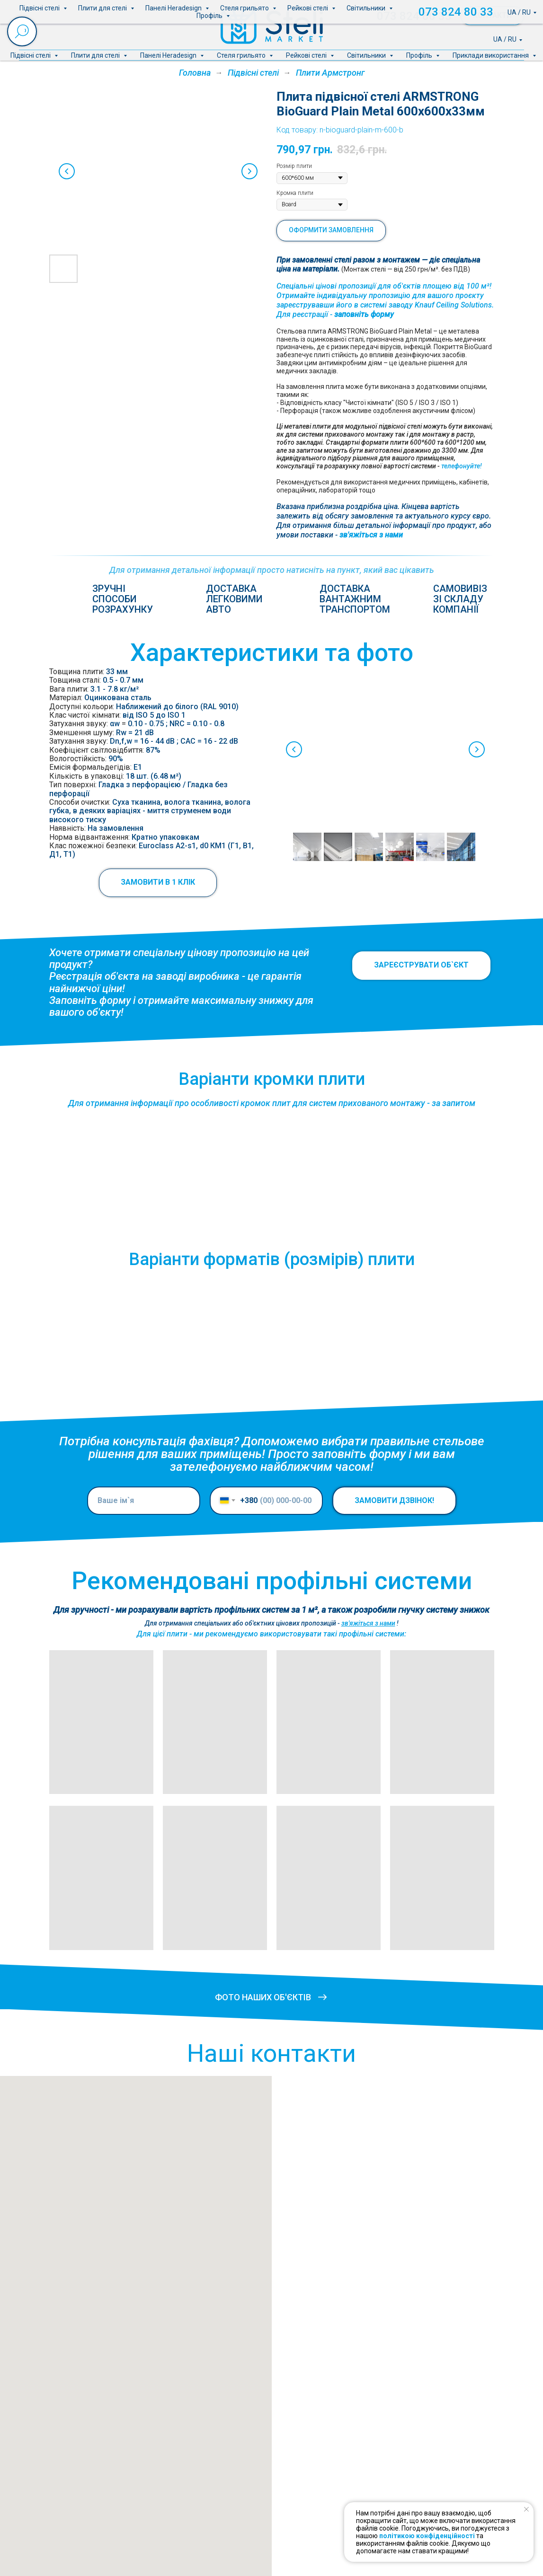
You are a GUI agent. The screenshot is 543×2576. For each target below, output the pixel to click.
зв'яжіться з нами (371, 534)
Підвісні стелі (31, 55)
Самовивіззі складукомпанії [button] (460, 599)
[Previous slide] (67, 171)
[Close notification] (526, 2509)
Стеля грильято (242, 55)
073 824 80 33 (414, 16)
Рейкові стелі (307, 55)
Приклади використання (491, 55)
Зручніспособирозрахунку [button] (122, 599)
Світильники (367, 55)
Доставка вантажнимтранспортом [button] (355, 599)
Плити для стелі (96, 55)
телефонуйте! (461, 466)
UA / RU (504, 39)
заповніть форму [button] (364, 314)
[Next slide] (249, 171)
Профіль (420, 55)
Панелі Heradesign (169, 55)
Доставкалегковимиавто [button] (234, 599)
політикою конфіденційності (427, 2536)
